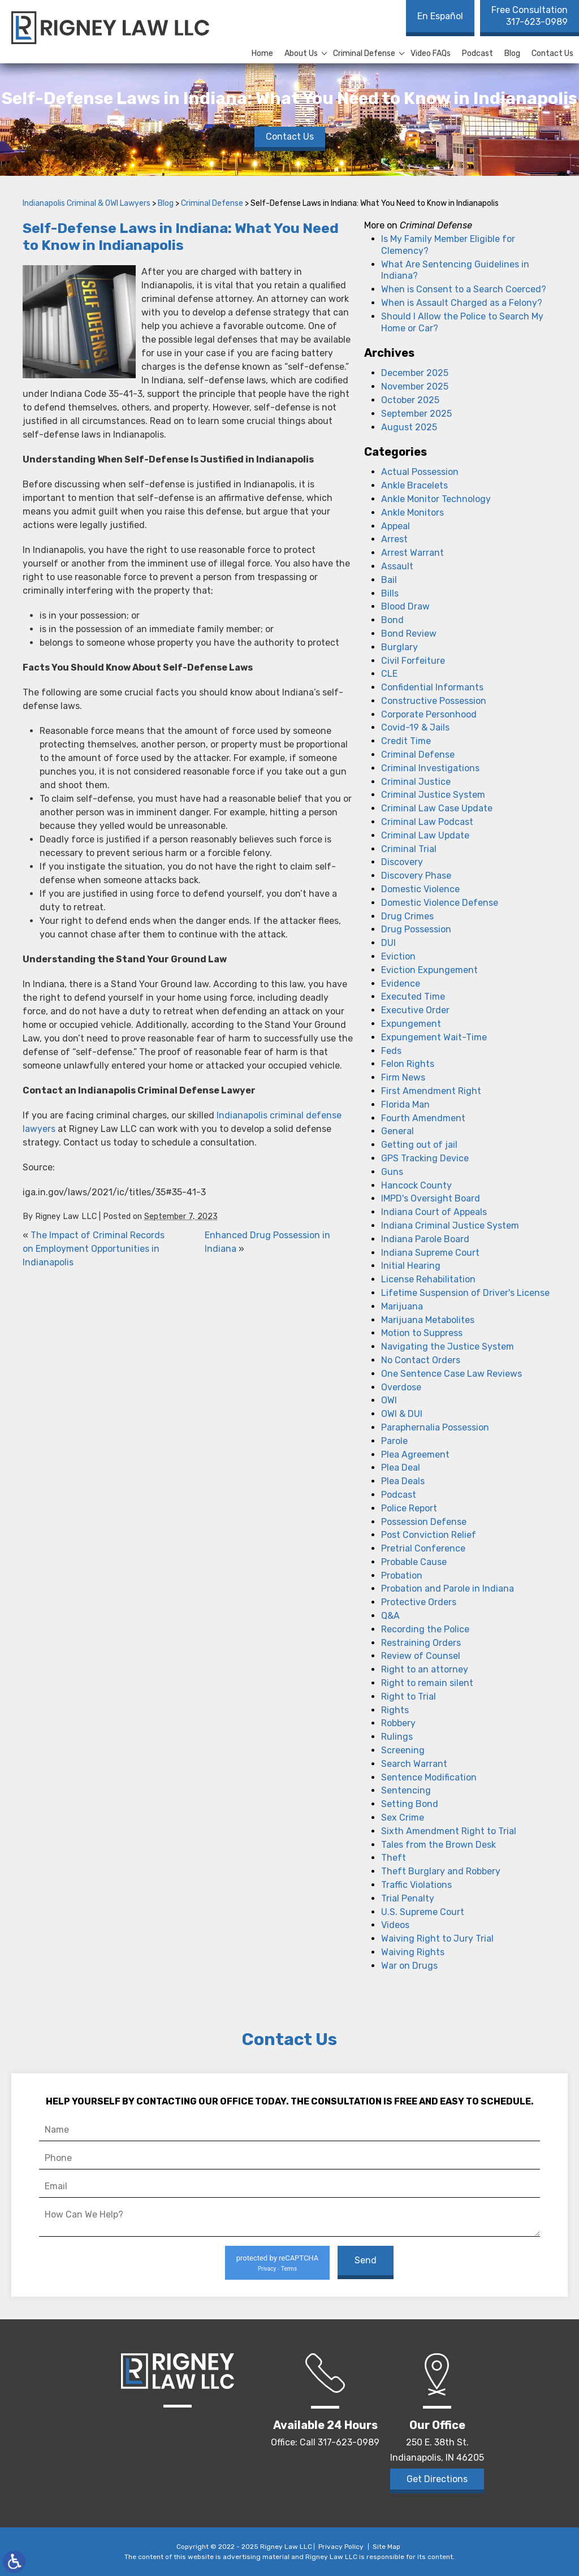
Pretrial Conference (423, 1548)
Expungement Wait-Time (434, 1037)
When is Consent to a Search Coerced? (463, 289)
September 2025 (416, 413)
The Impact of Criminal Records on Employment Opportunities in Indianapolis (94, 1249)
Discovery (402, 862)
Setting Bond (409, 1804)
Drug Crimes (407, 916)
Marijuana (402, 1306)
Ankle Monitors (412, 512)
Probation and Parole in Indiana (447, 1588)
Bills (390, 593)
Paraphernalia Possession (435, 1427)
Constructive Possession (433, 700)
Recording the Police (425, 1629)
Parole (394, 1441)
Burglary (399, 647)
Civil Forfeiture (413, 660)
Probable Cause (414, 1562)
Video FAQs (431, 53)
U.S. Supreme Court (422, 1912)
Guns (392, 1171)
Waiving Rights (412, 1952)
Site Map (386, 2547)
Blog (512, 53)
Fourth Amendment (423, 1118)
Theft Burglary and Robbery (440, 1871)
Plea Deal (400, 1467)
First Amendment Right (431, 1091)
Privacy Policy (341, 2547)
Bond (392, 620)
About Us (301, 53)
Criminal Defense (364, 53)
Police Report (409, 1508)
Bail (389, 579)
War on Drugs (409, 1965)
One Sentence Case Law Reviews (451, 1373)
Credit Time (406, 741)
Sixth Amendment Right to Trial (448, 1831)
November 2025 (414, 386)
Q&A (390, 1615)
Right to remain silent (427, 1683)
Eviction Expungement (429, 970)
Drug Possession (416, 929)
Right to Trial (408, 1696)
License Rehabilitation (428, 1279)
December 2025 (414, 373)
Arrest (394, 539)
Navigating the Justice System (447, 1346)
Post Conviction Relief (428, 1534)
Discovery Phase (416, 875)
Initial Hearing (410, 1265)
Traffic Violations (416, 1884)
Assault (397, 566)
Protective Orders (418, 1602)
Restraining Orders (421, 1642)
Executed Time (413, 996)
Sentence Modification (429, 1777)
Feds (391, 1050)
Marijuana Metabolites (427, 1320)
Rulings (397, 1736)
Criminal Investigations (430, 768)
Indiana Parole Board (425, 1239)
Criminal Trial (409, 849)
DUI (388, 942)
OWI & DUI (401, 1413)
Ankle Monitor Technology (436, 499)
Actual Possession (420, 471)
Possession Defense (423, 1521)
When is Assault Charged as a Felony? (461, 302)
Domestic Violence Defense (439, 902)
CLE (389, 673)
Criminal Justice (416, 781)
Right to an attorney (424, 1669)
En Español (440, 16)
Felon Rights (407, 1063)
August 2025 (409, 427)
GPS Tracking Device (425, 1158)
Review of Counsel (420, 1655)
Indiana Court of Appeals (434, 1212)
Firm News (403, 1077)
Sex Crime (402, 1817)
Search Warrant (414, 1763)
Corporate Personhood (429, 714)
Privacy (267, 2269)
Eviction (398, 956)
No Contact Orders (420, 1360)
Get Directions (437, 2479)
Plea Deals (403, 1481)
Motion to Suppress (422, 1333)
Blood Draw (405, 606)
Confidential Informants (432, 687)
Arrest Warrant (412, 552)
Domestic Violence (420, 889)
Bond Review (409, 633)
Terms (289, 2269)
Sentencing (406, 1790)
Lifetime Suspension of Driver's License (465, 1292)
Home (262, 53)
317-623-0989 (529, 16)
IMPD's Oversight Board (430, 1198)
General (397, 1131)
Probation (401, 1575)
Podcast (477, 53)
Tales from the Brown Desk (438, 1844)
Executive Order (415, 1010)
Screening (403, 1750)
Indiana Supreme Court (430, 1252)
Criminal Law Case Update (436, 808)
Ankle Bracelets (414, 485)
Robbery (398, 1723)
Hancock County (416, 1185)
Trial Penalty (407, 1898)
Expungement (411, 1023)
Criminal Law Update (425, 835)
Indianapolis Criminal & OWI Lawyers (86, 203)
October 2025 (410, 400)
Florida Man (405, 1104)
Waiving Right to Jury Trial (437, 1938)
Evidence (400, 983)
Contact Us (552, 53)
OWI (389, 1400)
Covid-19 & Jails (415, 727)
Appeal (395, 526)
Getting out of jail (419, 1144)
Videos (395, 1925)
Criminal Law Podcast (427, 821)
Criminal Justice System (433, 794)
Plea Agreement (415, 1454)
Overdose (401, 1387)
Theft (393, 1857)
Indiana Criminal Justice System (450, 1225)
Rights (395, 1710)
